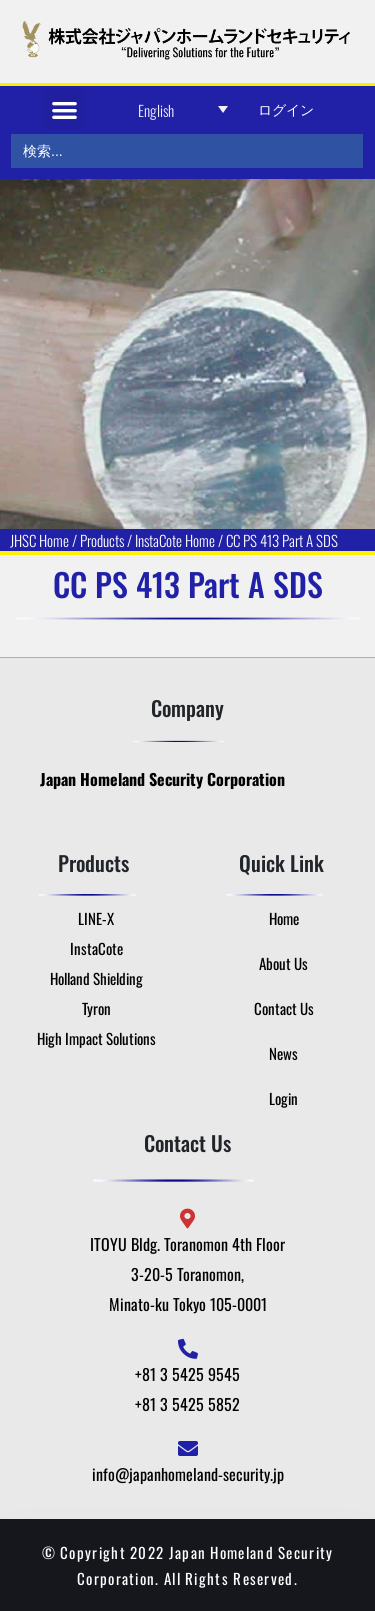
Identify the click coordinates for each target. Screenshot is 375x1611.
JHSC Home (39, 540)
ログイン (286, 108)
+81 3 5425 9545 (187, 1374)
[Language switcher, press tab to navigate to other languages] (183, 109)
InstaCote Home (175, 540)
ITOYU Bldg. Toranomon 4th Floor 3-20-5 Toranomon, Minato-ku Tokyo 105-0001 (187, 1274)
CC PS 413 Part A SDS (282, 540)
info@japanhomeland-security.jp (188, 1474)
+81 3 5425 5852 (187, 1404)
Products (102, 540)
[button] (64, 109)
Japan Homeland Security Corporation (162, 779)
